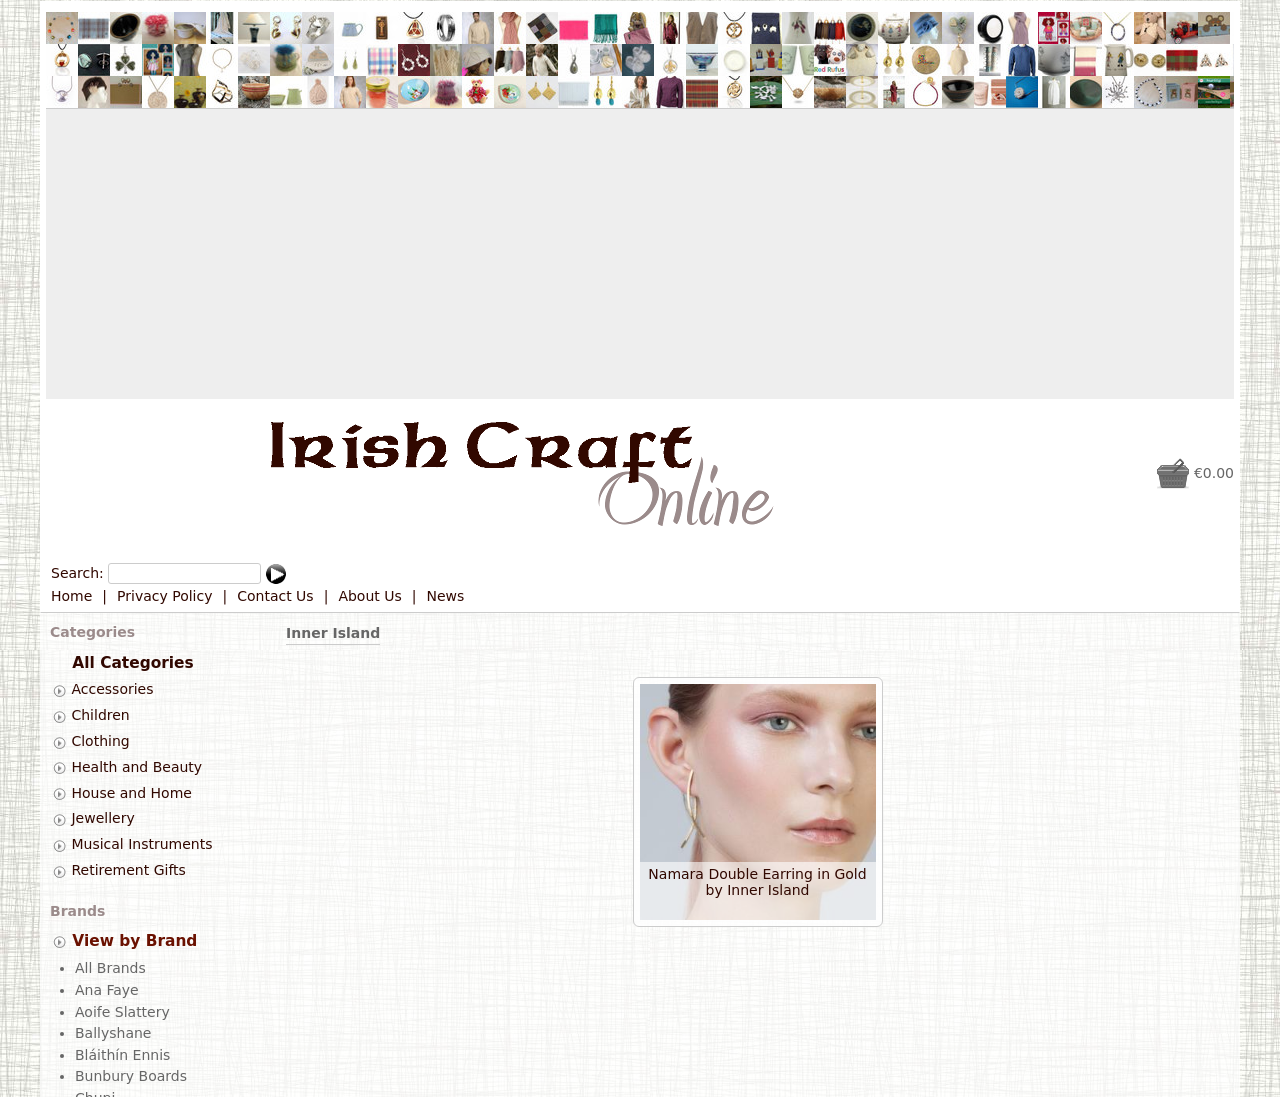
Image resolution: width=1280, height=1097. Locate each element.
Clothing (100, 741)
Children (100, 715)
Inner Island (333, 633)
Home (71, 596)
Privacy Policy (164, 596)
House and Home (131, 793)
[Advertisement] (640, 254)
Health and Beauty (136, 767)
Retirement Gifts (128, 870)
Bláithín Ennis (122, 1053)
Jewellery (102, 819)
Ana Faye (107, 988)
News (446, 596)
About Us (369, 596)
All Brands (110, 967)
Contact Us (275, 596)
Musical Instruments (141, 844)
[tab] (59, 690)
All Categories (132, 663)
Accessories (112, 690)
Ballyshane (113, 1031)
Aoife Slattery (122, 1010)
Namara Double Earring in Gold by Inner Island (757, 882)
